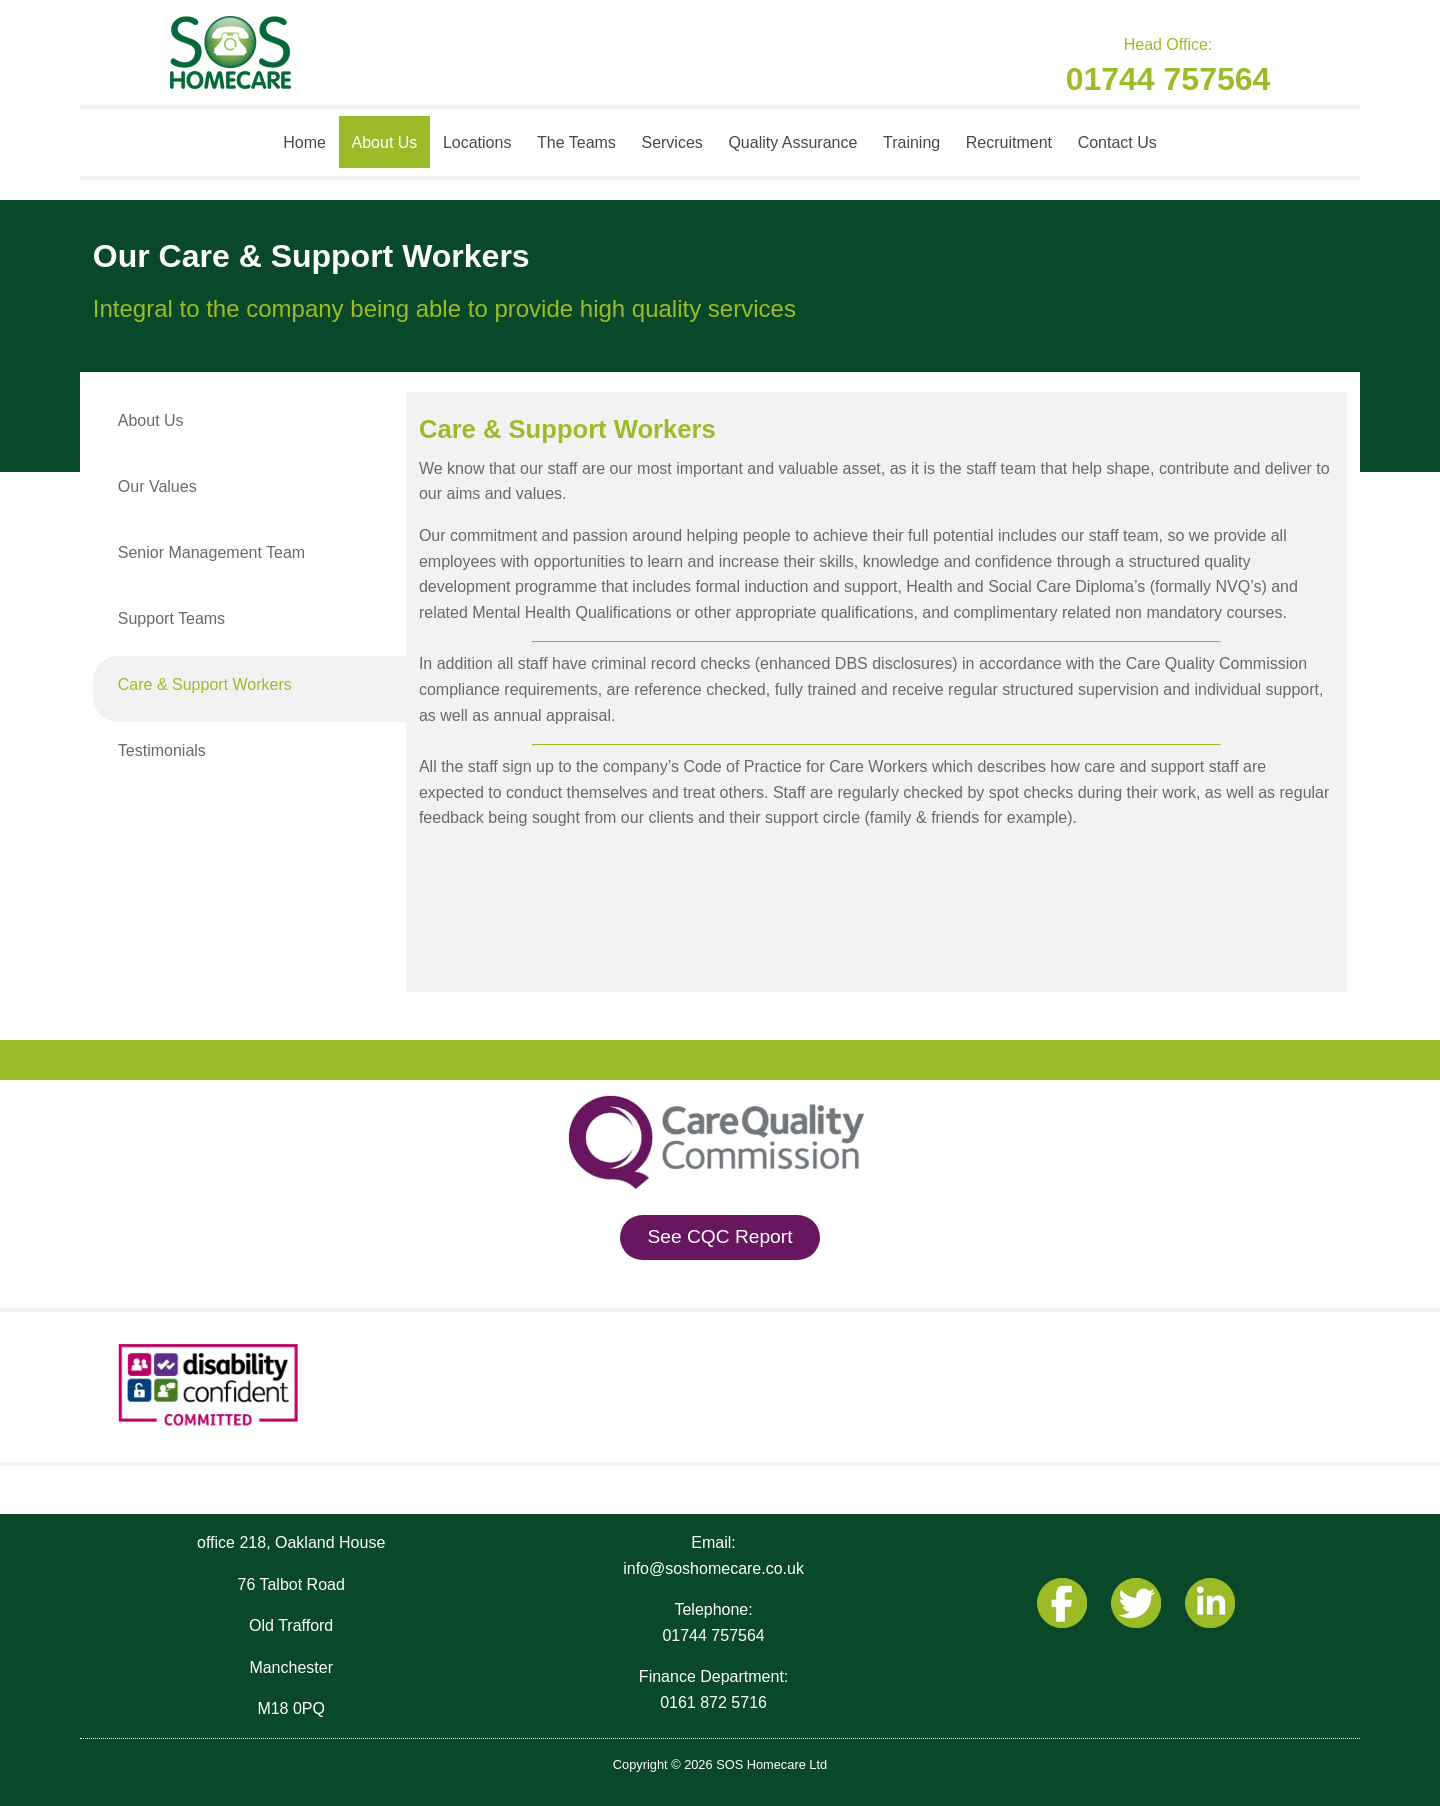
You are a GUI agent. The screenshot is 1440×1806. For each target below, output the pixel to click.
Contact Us (1117, 142)
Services (671, 142)
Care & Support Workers (205, 684)
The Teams (576, 142)
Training (911, 142)
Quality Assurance (792, 142)
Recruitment (1009, 142)
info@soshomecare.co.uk (713, 1568)
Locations (477, 142)
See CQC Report (719, 1236)
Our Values (157, 486)
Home (304, 142)
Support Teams (171, 618)
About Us (385, 142)
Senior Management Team (211, 552)
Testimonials (162, 750)
